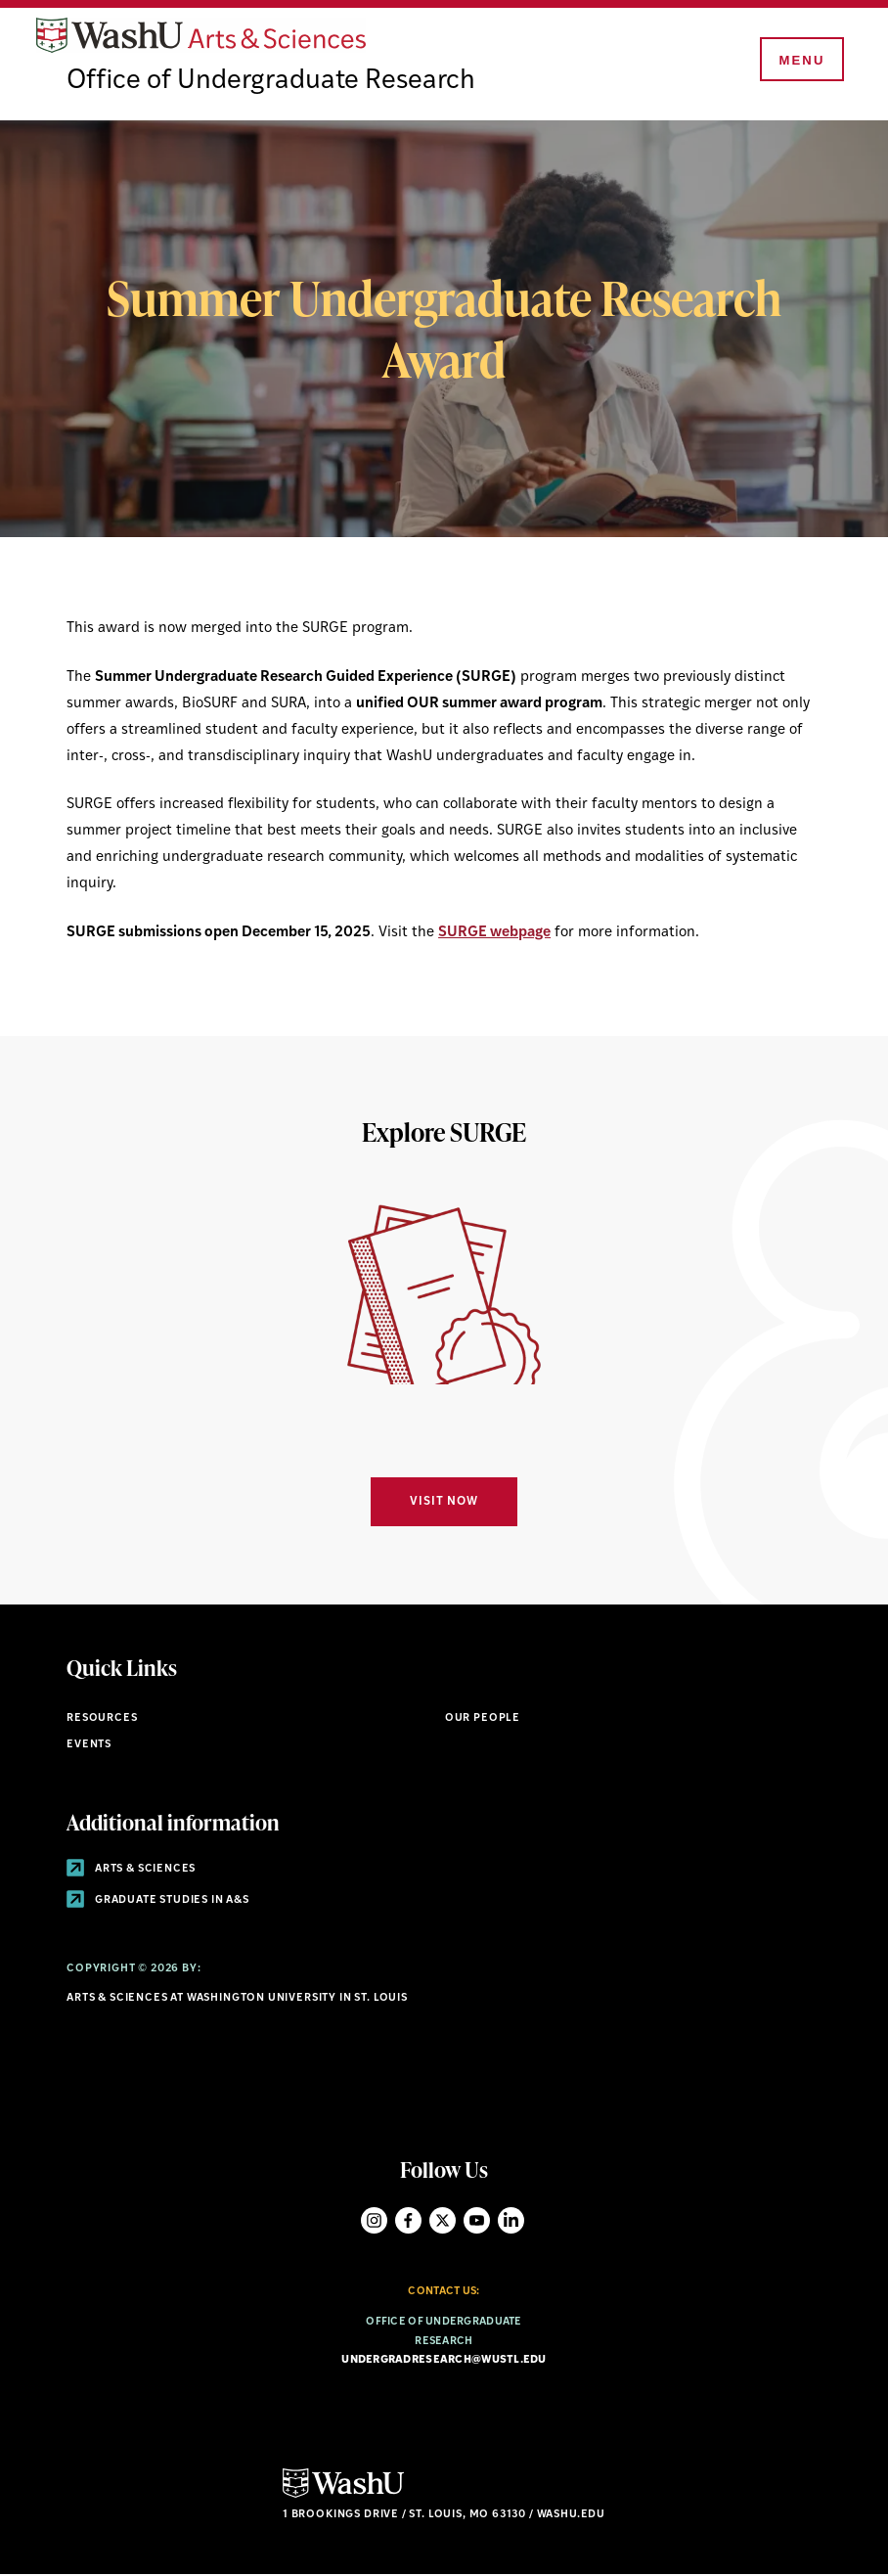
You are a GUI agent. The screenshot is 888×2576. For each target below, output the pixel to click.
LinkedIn (511, 2221)
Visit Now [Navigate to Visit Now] (444, 1504)
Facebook (408, 2221)
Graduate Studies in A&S (158, 1901)
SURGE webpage (494, 933)
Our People (482, 1719)
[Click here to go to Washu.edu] (343, 2496)
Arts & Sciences (131, 1870)
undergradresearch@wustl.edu (444, 2362)
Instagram (374, 2221)
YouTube (476, 2221)
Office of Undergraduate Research (274, 83)
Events (89, 1746)
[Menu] (800, 60)
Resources (102, 1719)
